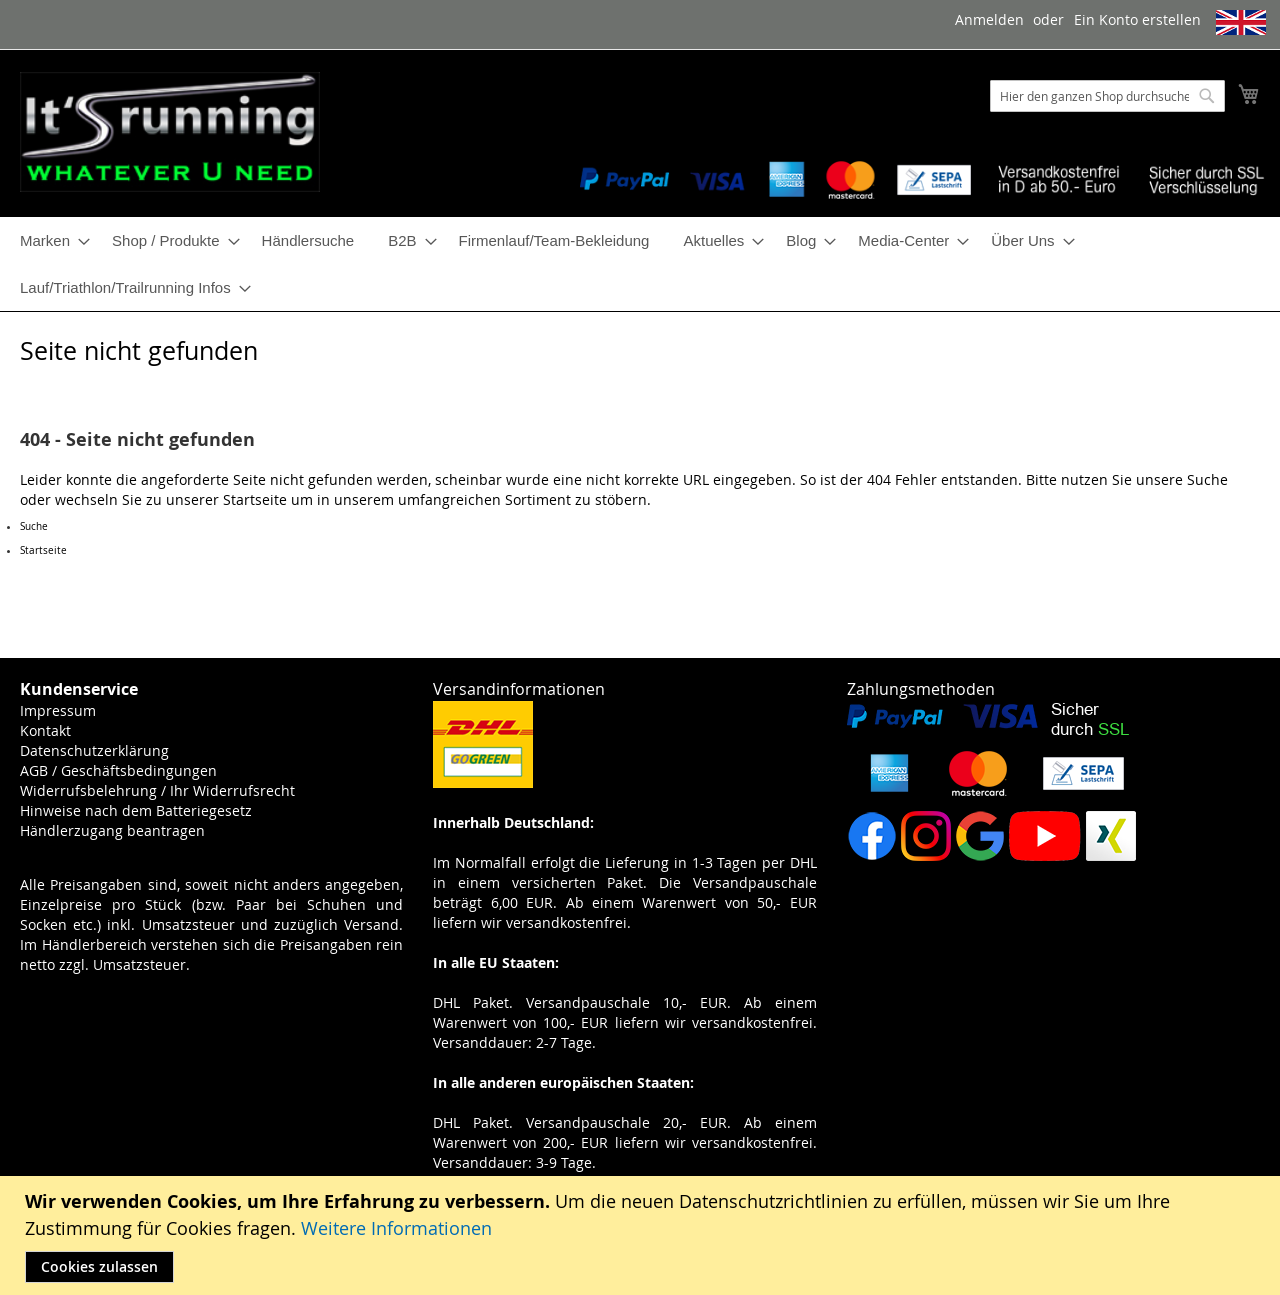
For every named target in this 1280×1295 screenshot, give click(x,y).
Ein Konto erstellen (1137, 19)
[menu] (640, 264)
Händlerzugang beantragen (112, 830)
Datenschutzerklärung (94, 750)
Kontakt (45, 730)
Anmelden (989, 19)
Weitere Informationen (396, 1228)
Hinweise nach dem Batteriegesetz (136, 810)
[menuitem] (49, 240)
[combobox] (1107, 96)
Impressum (58, 710)
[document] (642, 1235)
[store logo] (170, 132)
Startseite (255, 499)
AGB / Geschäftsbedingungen (118, 770)
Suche (1207, 479)
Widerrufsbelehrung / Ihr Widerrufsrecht (157, 790)
